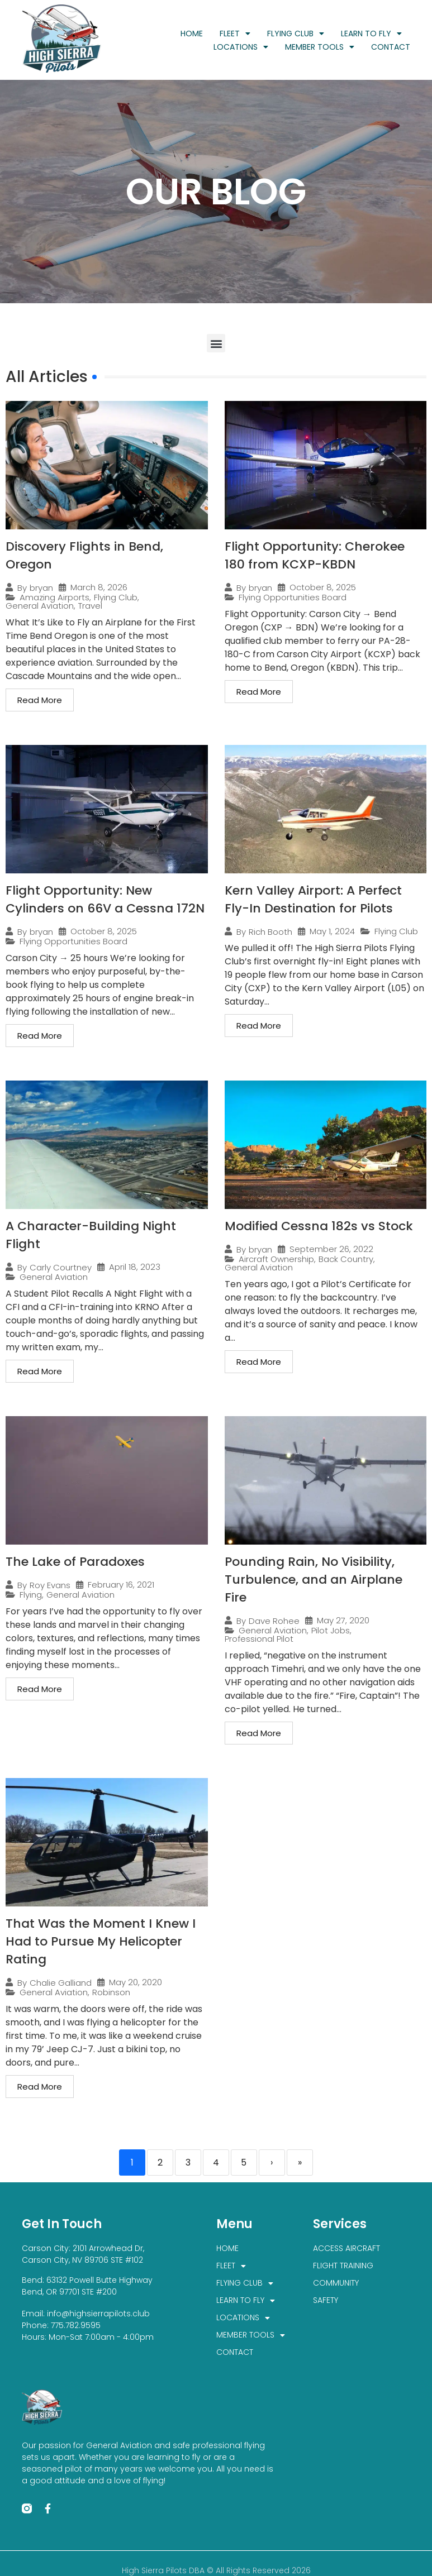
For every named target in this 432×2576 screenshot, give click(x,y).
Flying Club (115, 597)
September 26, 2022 (331, 1249)
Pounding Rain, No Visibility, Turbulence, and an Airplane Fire (313, 1579)
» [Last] (300, 2162)
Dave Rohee (274, 1621)
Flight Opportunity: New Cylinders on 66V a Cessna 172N (105, 899)
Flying (31, 1594)
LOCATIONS (240, 47)
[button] (216, 343)
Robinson (111, 1992)
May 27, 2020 (343, 1620)
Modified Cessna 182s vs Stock (319, 1226)
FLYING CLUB (295, 33)
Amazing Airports (54, 597)
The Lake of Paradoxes (75, 1561)
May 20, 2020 (135, 1982)
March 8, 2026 (98, 587)
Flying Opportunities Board (292, 597)
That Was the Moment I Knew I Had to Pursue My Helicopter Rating (101, 1941)
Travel (90, 605)
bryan (41, 588)
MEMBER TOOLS (319, 47)
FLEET (235, 33)
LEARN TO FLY (371, 33)
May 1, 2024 (332, 931)
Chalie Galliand (61, 1982)
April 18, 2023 (134, 1267)
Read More (39, 700)
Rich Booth (270, 932)
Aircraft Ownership (276, 1259)
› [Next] (271, 2162)
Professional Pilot (259, 1639)
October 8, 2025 (322, 587)
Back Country (346, 1259)
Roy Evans (50, 1585)
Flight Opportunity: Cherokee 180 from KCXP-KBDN (315, 555)
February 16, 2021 (121, 1584)
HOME (192, 33)
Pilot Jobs (330, 1630)
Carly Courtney (61, 1267)
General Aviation (40, 605)
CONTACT (390, 46)
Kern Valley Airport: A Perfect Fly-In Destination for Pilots (313, 899)
